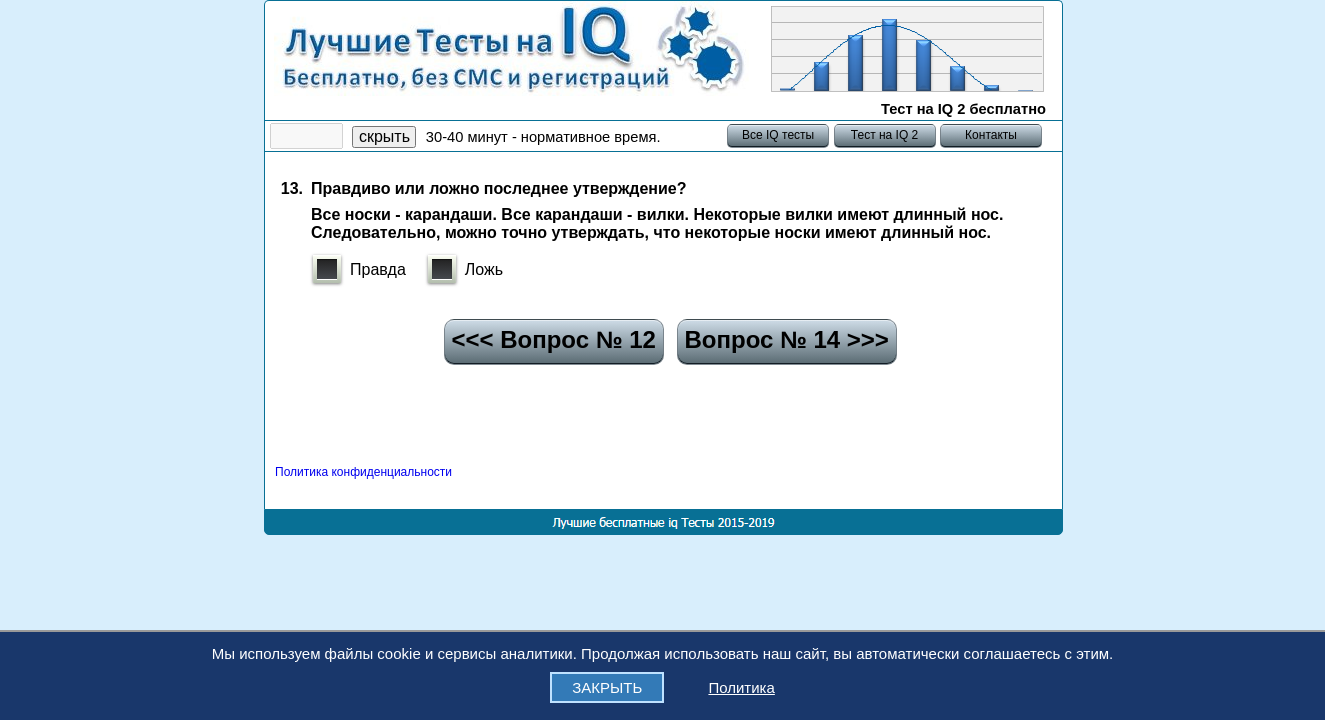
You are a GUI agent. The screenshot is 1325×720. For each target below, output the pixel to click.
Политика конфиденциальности (363, 472)
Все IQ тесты (778, 135)
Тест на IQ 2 (884, 135)
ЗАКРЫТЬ (607, 687)
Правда (378, 269)
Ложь (484, 269)
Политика (741, 687)
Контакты (991, 135)
